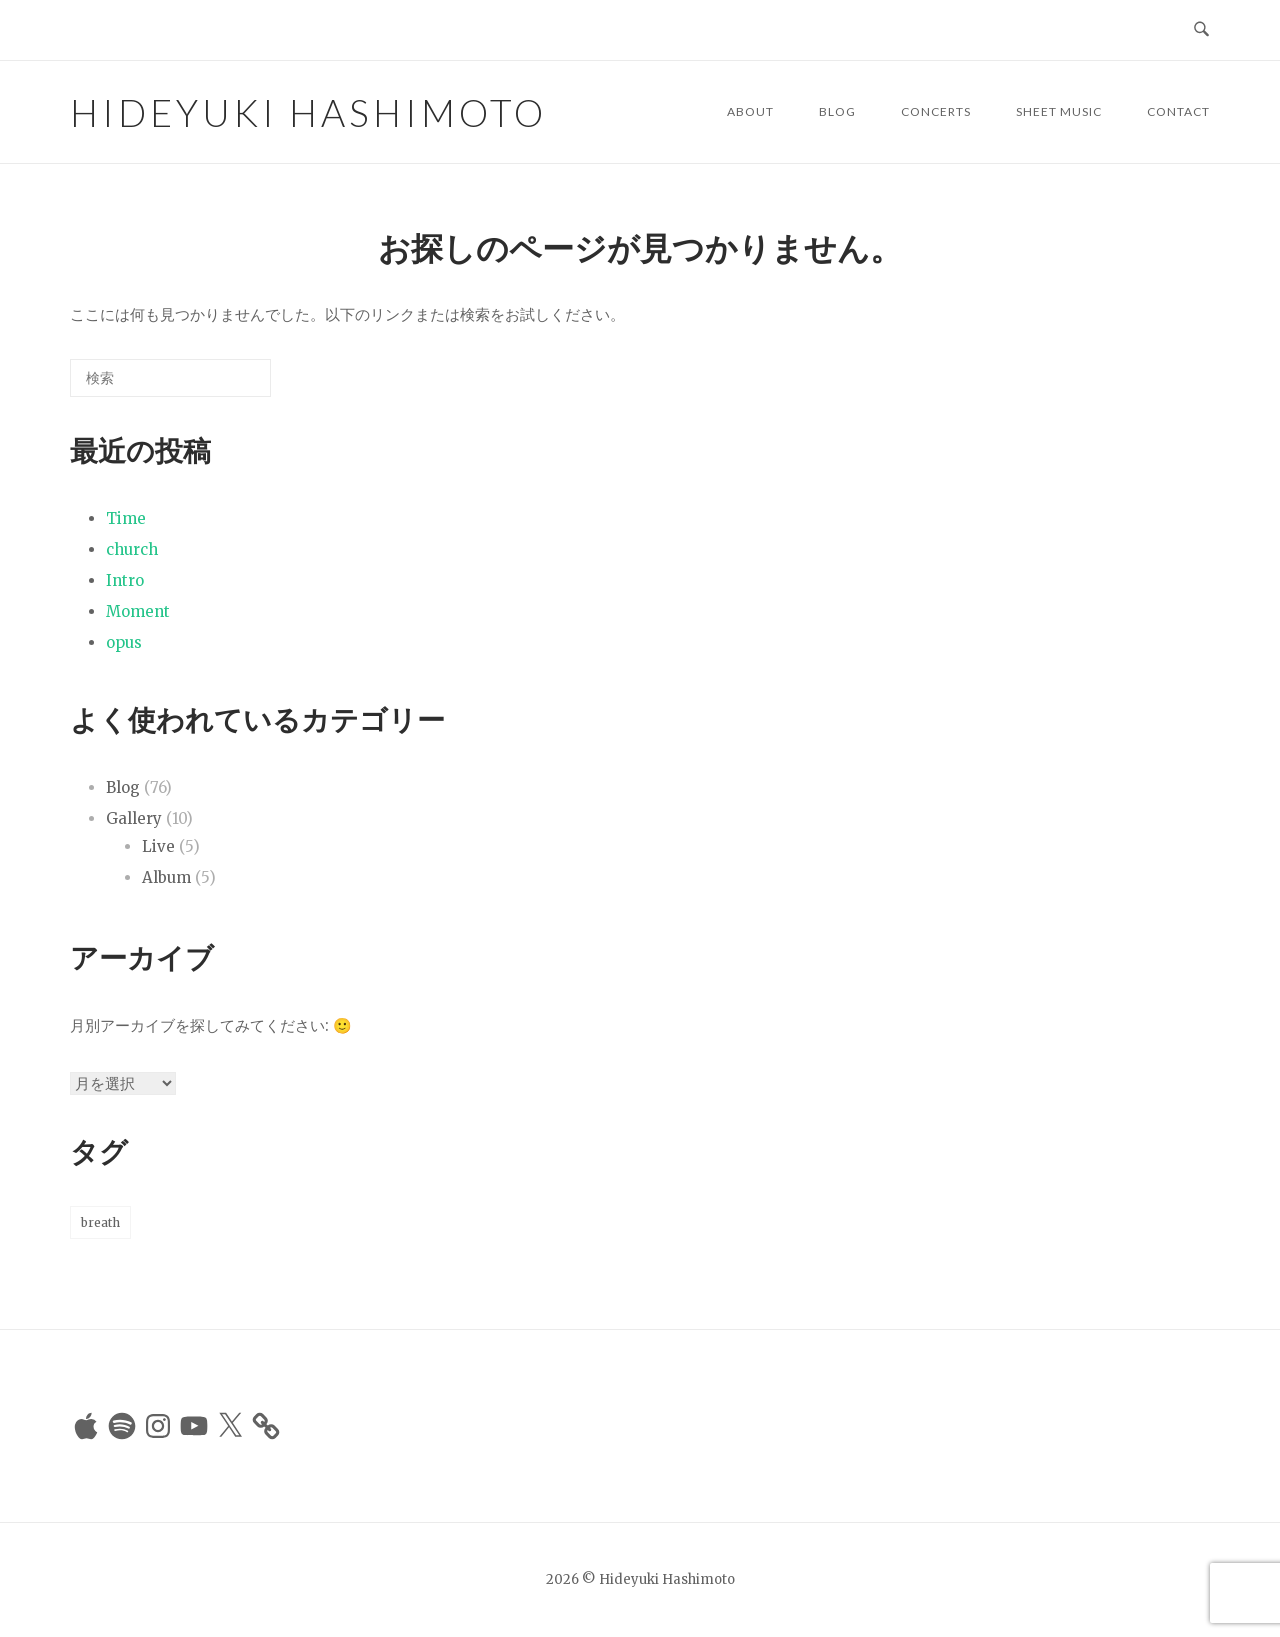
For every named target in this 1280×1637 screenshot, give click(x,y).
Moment (138, 611)
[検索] (226, 385)
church (132, 549)
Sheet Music (1059, 111)
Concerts (936, 111)
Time (126, 518)
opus (124, 642)
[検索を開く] (1201, 30)
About (750, 111)
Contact (1178, 111)
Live (158, 846)
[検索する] (170, 378)
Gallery (134, 818)
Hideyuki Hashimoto (308, 112)
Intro (125, 580)
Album (166, 877)
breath (100, 1222)
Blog (837, 111)
